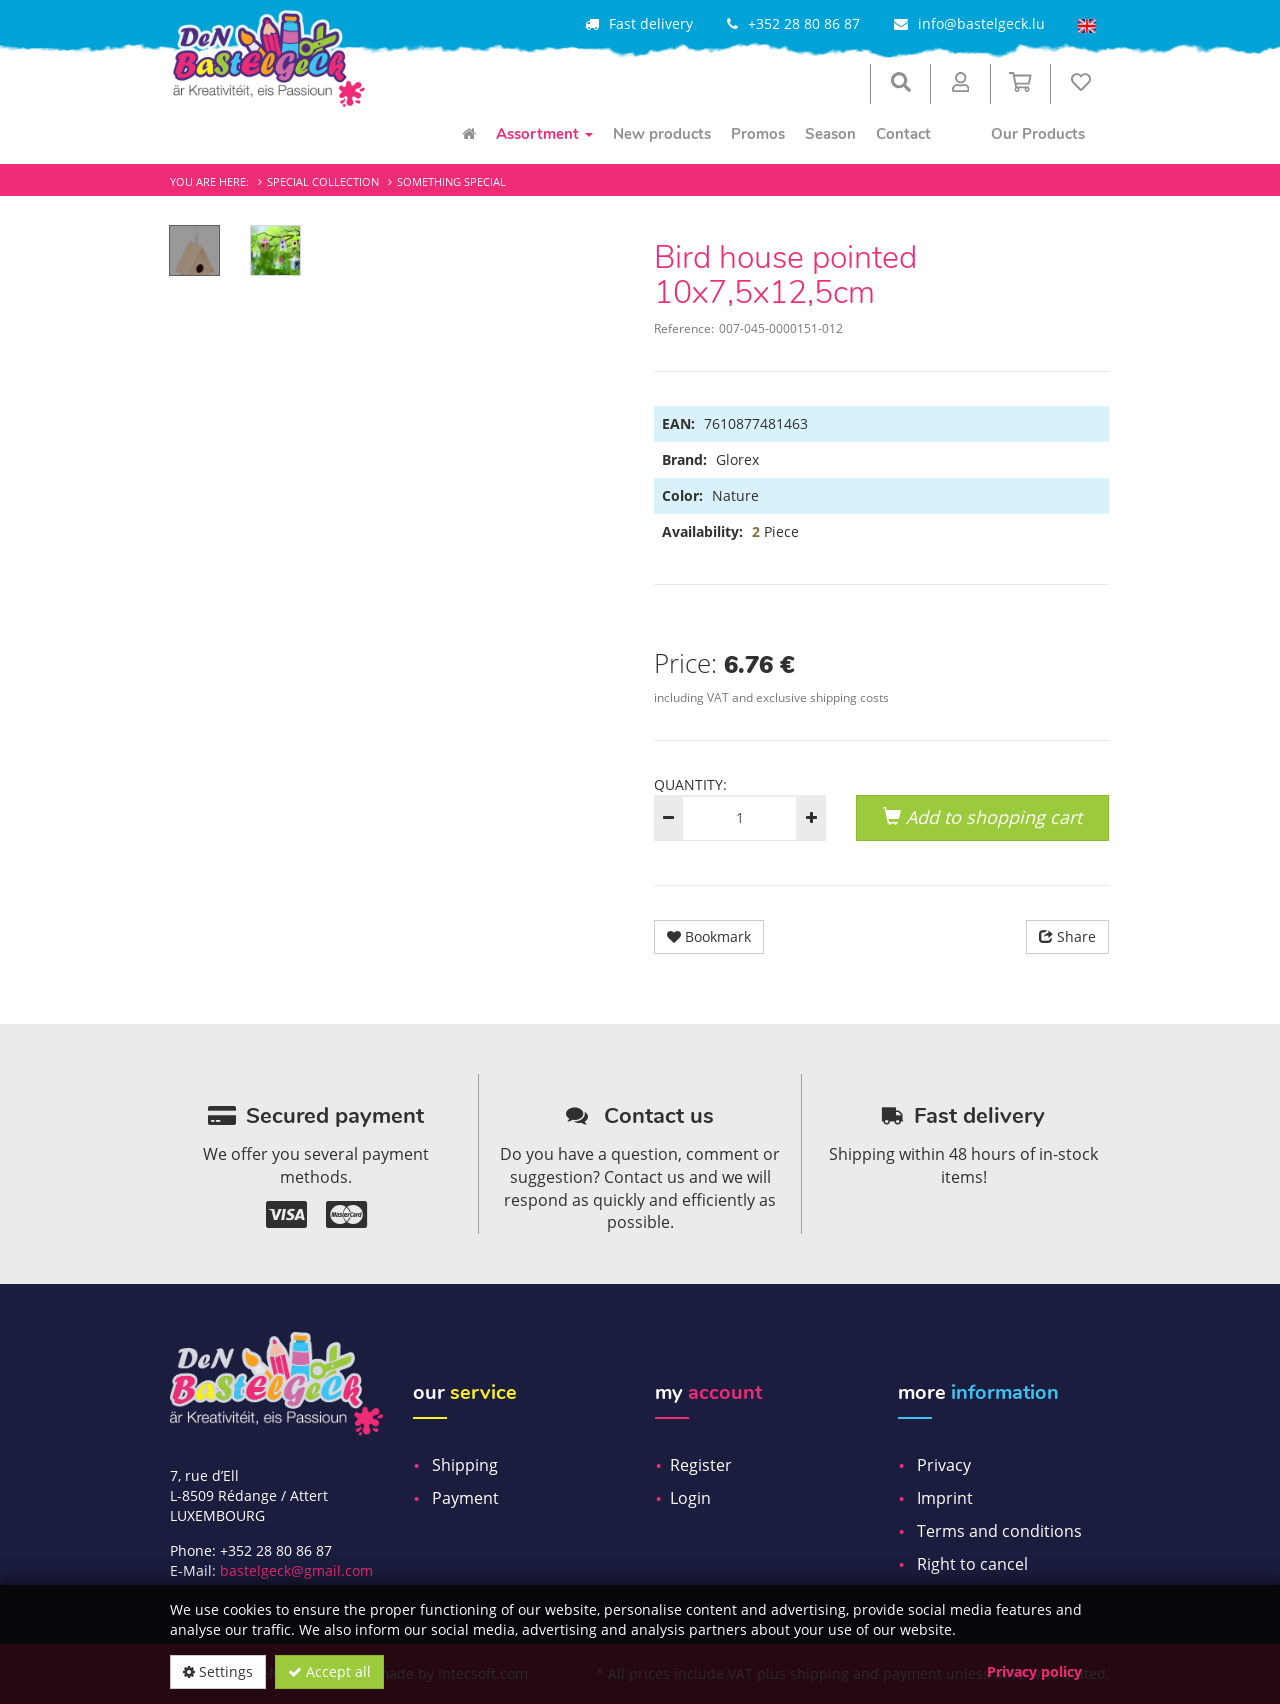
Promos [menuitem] (758, 134)
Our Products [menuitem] (1038, 134)
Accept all (329, 1671)
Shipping (465, 1465)
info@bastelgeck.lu (981, 23)
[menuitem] (469, 134)
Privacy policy (1034, 1671)
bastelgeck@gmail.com (296, 1570)
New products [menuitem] (662, 134)
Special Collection (323, 181)
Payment (465, 1498)
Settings (218, 1671)
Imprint (945, 1498)
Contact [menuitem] (903, 134)
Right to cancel (972, 1564)
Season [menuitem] (830, 134)
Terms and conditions (999, 1531)
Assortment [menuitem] (544, 134)
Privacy (944, 1465)
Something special (451, 181)
